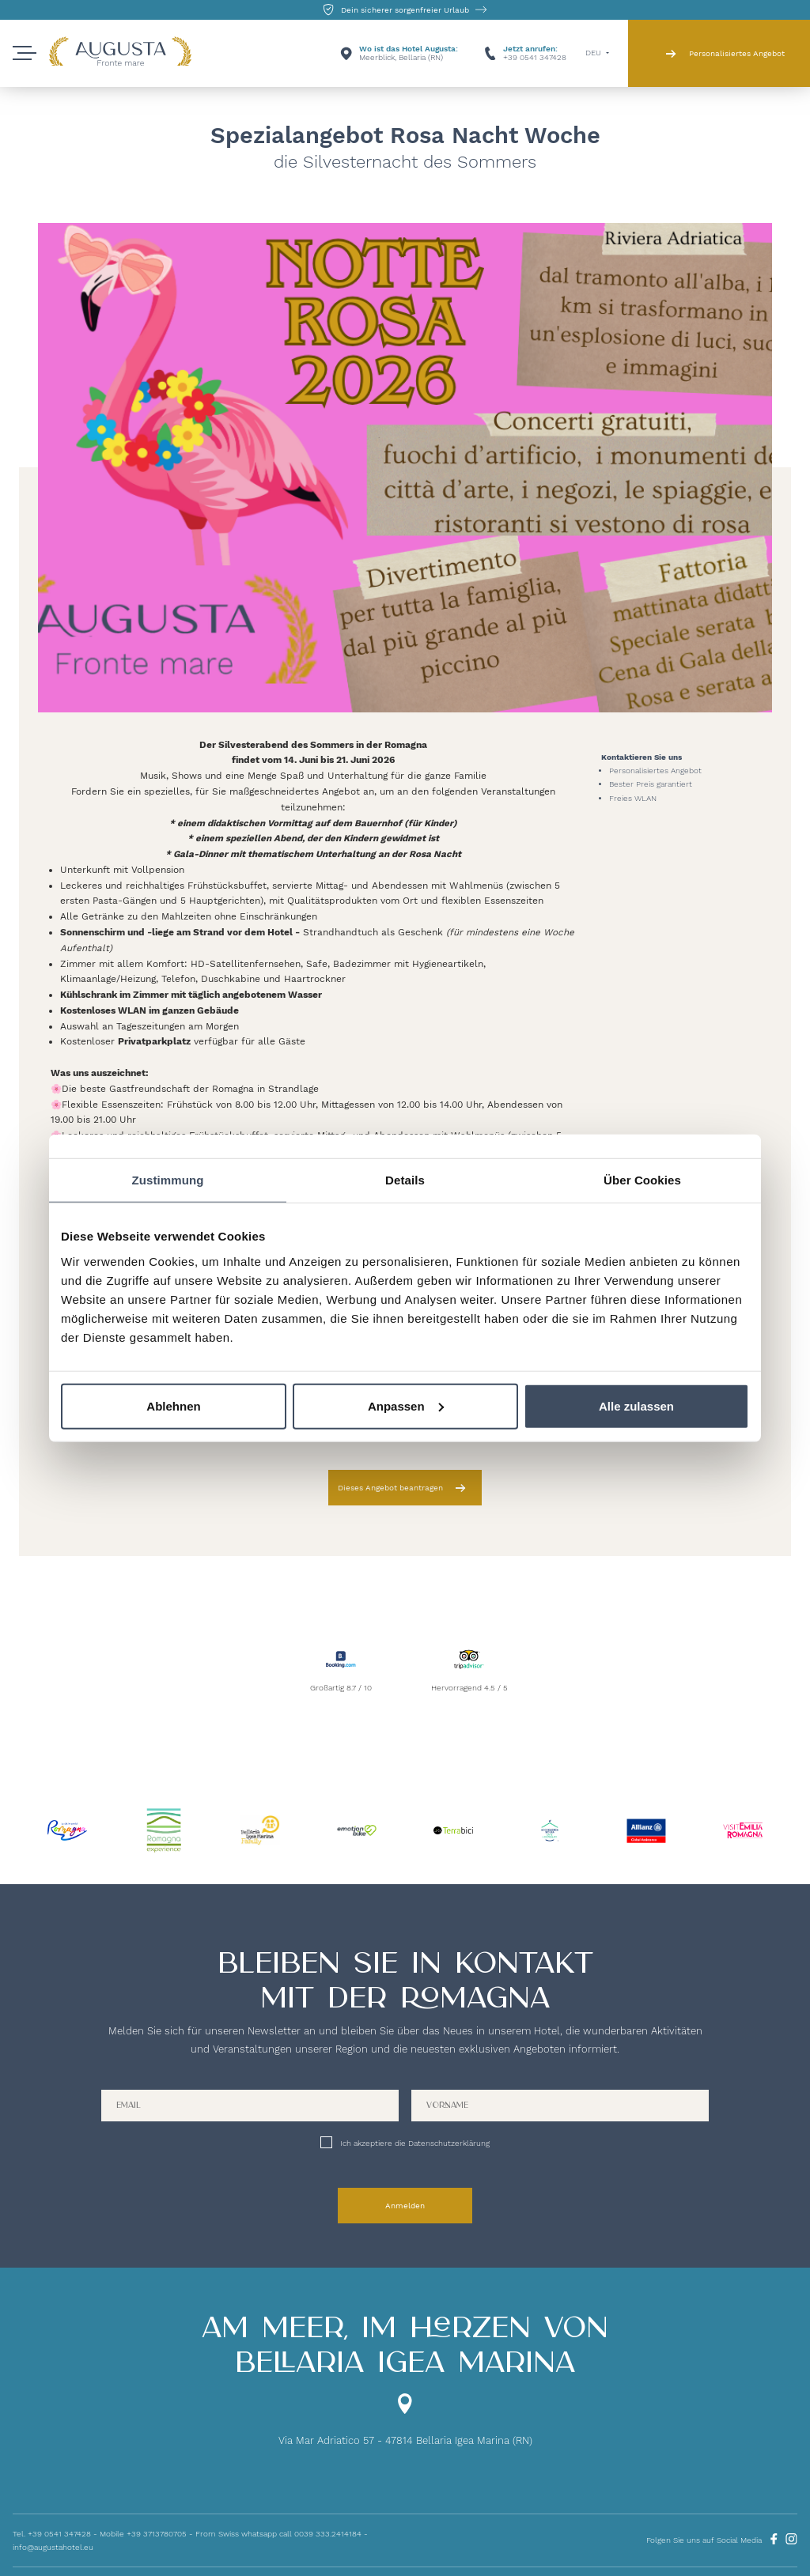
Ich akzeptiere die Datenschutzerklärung (415, 2143)
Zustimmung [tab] (168, 1180)
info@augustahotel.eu (53, 2547)
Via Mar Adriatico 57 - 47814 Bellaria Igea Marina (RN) (405, 2440)
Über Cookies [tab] (642, 1180)
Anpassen (406, 1405)
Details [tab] (405, 1180)
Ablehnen (173, 1405)
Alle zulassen (636, 1405)
